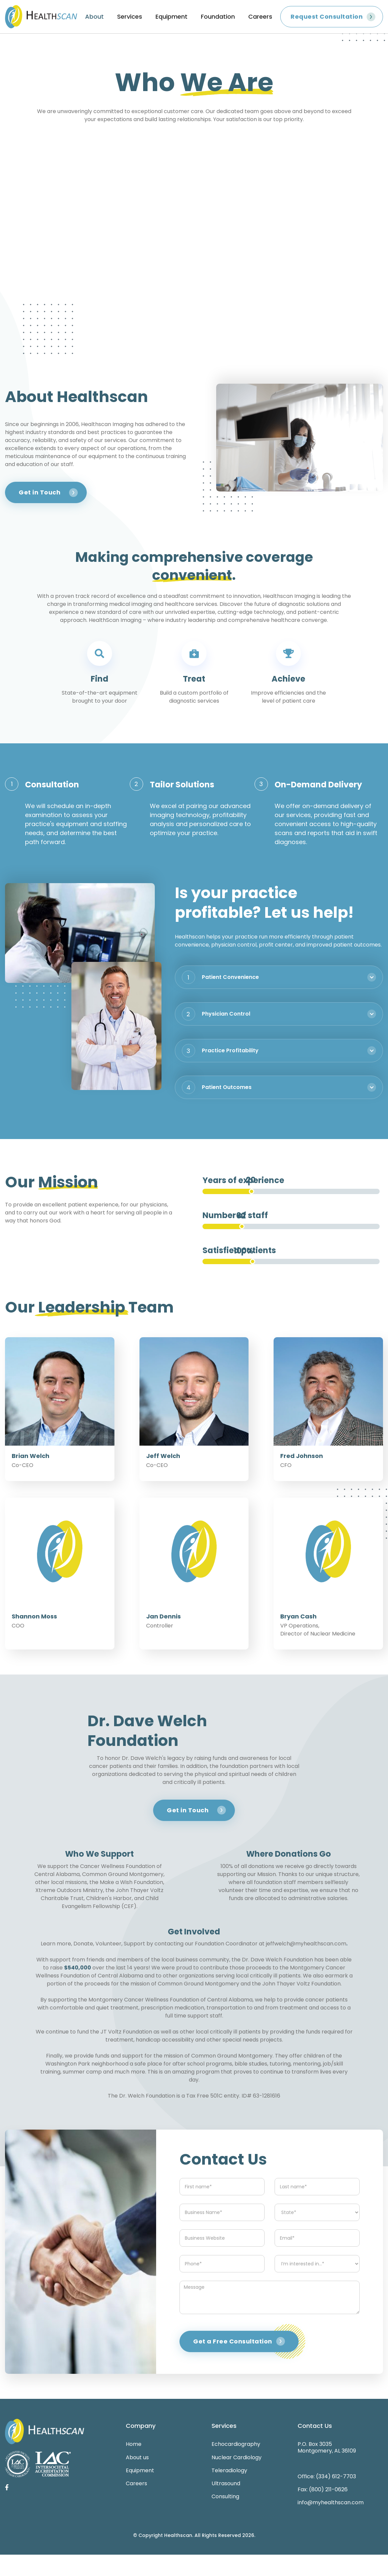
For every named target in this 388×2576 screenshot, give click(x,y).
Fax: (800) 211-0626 (323, 2489)
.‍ (347, 1943)
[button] (279, 977)
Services (129, 16)
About (94, 16)
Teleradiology (229, 2470)
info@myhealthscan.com (331, 2502)
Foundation (218, 16)
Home (133, 2444)
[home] (41, 16)
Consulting (225, 2496)
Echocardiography (236, 2444)
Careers (260, 16)
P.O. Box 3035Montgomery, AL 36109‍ (327, 2447)
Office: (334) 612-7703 (327, 2476)
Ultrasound (226, 2483)
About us (137, 2457)
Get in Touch (39, 492)
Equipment (171, 16)
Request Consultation (327, 16)
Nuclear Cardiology (237, 2457)
